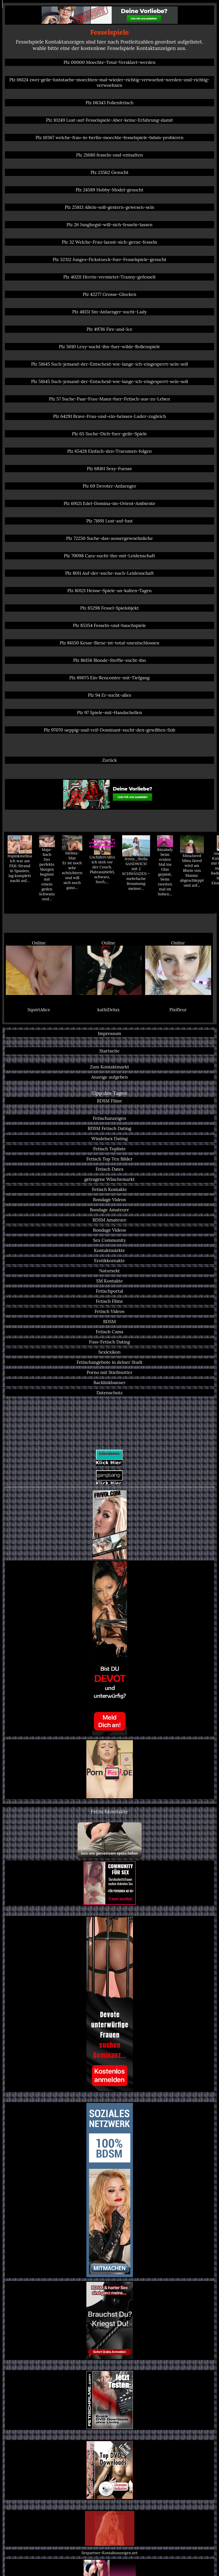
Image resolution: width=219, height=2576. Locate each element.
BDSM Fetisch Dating (109, 1128)
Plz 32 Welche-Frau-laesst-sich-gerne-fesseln (109, 242)
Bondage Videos (109, 1199)
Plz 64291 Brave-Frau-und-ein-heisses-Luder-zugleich (109, 416)
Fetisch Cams (109, 1331)
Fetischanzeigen (109, 1118)
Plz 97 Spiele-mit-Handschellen (109, 712)
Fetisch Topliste (109, 1149)
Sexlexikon (109, 1352)
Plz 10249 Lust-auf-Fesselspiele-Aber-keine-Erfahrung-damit (109, 120)
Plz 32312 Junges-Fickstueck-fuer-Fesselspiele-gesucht (109, 259)
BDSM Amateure (109, 1220)
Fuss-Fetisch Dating (109, 1342)
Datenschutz (109, 1392)
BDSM (109, 1321)
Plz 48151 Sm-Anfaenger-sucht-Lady (109, 312)
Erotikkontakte (109, 1260)
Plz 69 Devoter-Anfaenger (109, 486)
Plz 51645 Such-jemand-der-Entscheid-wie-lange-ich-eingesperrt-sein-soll (109, 364)
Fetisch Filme (109, 1301)
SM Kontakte (109, 1281)
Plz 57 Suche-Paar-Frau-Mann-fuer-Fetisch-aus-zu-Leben (109, 399)
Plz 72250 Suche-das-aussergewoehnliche (109, 538)
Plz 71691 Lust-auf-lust (109, 521)
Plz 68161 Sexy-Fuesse (109, 468)
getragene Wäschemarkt (109, 1179)
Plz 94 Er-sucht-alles (109, 695)
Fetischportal (109, 1291)
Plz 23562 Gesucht (109, 172)
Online (39, 967)
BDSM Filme (109, 1101)
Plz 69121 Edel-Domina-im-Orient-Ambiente (110, 503)
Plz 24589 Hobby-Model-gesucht (109, 190)
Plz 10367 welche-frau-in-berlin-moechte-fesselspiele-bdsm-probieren (109, 137)
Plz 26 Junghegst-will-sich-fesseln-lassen (109, 224)
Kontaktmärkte (109, 1250)
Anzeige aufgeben (109, 1077)
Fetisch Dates (110, 1169)
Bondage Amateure (109, 1209)
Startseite (109, 1051)
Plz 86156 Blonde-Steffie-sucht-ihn (109, 660)
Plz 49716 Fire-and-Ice (110, 329)
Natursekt (109, 1270)
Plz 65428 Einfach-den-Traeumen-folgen (109, 451)
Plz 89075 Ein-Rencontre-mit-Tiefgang (110, 677)
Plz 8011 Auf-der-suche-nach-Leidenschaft (109, 573)
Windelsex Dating (109, 1138)
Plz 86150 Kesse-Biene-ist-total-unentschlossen (109, 643)
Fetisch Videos (109, 1311)
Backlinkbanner (109, 1382)
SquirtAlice (39, 1009)
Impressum (109, 1033)
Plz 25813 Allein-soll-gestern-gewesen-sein (109, 207)
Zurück (109, 760)
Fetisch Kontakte (109, 1189)
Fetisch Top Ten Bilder (109, 1159)
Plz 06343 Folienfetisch (109, 102)
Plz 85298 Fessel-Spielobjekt (109, 608)
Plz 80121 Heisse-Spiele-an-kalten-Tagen (109, 590)
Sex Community (109, 1240)
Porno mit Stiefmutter (110, 1372)
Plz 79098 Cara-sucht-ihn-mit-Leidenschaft (109, 555)
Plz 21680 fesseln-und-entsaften (109, 155)
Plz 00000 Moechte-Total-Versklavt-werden (110, 62)
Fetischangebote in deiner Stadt (109, 1362)
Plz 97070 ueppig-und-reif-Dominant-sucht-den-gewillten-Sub (109, 730)
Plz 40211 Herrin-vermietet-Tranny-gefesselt (109, 277)
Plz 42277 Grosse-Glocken (109, 294)
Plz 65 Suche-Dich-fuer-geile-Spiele (109, 433)
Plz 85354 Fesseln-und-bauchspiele (109, 625)
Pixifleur (178, 1009)
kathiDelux (108, 1009)
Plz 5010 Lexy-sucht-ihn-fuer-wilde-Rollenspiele (109, 346)
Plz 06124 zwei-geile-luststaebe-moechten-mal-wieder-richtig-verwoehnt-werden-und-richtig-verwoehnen (109, 82)
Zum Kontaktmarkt (109, 1067)
